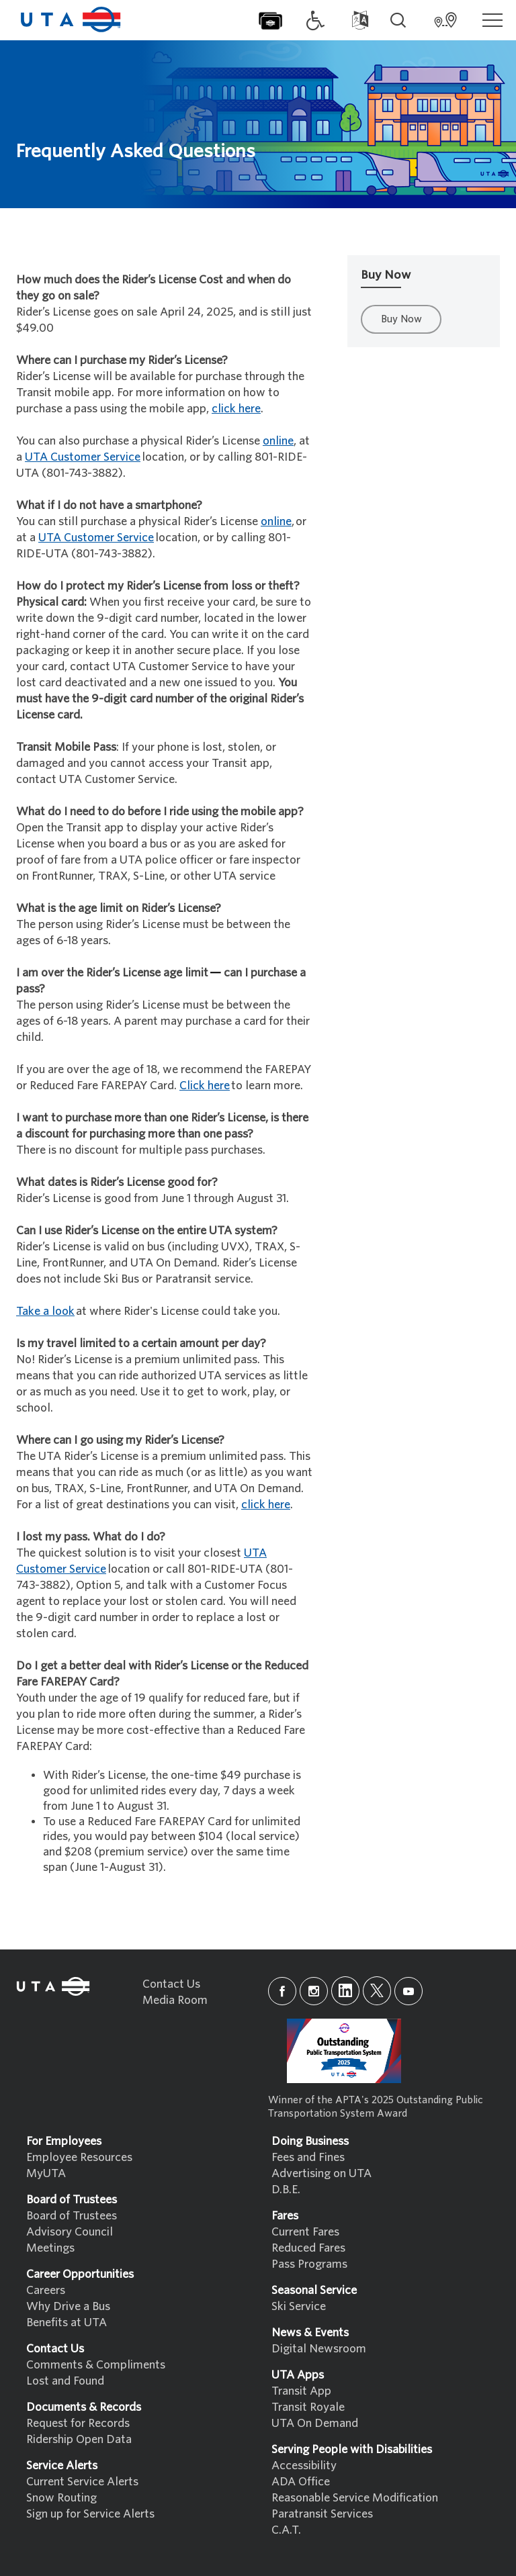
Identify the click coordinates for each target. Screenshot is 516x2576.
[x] (377, 1990)
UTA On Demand (314, 2423)
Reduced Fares (308, 2248)
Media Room (175, 2000)
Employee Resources (79, 2157)
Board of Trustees (71, 2215)
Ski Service (298, 2306)
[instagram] (314, 1991)
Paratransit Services (322, 2514)
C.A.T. (286, 2530)
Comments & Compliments (95, 2364)
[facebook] (282, 1991)
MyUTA (46, 2173)
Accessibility (304, 2465)
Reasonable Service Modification (354, 2497)
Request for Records (78, 2423)
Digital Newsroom (318, 2348)
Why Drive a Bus (68, 2306)
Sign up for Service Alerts (90, 2514)
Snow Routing (61, 2497)
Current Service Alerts (82, 2481)
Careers (45, 2290)
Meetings (50, 2248)
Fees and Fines (308, 2157)
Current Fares (305, 2231)
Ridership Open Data (79, 2439)
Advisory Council (69, 2231)
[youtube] (408, 1991)
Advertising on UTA (321, 2173)
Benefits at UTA (66, 2322)
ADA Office (300, 2481)
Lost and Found (65, 2381)
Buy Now (401, 319)
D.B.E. (285, 2189)
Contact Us (171, 1984)
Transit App (301, 2391)
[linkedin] (345, 1990)
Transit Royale (308, 2407)
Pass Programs (309, 2264)
